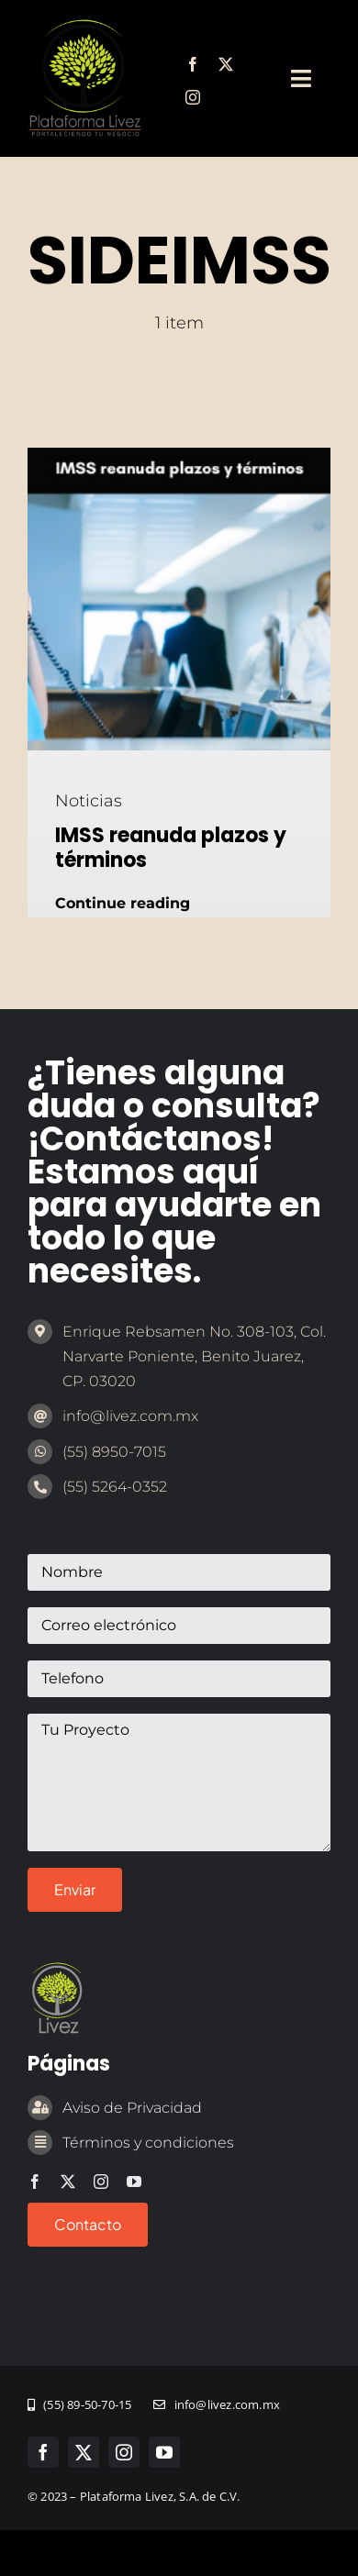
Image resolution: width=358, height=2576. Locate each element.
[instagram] (192, 97)
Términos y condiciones (148, 2142)
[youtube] (134, 2181)
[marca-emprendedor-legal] (84, 27)
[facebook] (192, 64)
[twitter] (225, 64)
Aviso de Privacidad (132, 2107)
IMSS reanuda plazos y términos (170, 847)
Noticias (88, 801)
